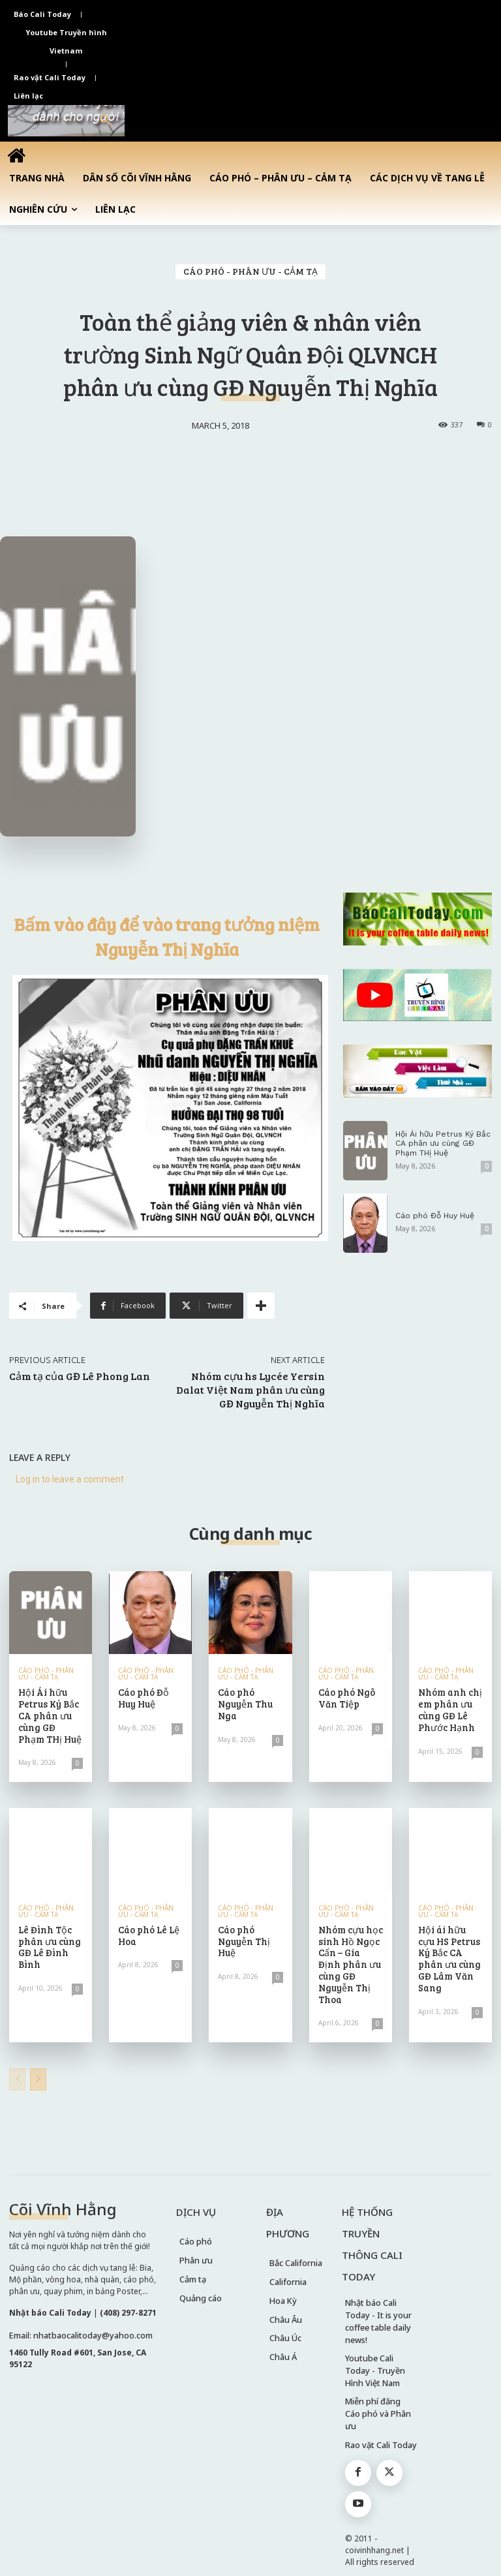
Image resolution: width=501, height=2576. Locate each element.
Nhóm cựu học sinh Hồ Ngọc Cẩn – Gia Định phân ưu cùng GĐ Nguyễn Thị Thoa (350, 1952)
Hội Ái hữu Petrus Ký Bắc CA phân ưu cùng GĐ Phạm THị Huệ (442, 1143)
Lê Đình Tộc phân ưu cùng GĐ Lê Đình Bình (48, 1941)
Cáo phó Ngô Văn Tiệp (346, 1697)
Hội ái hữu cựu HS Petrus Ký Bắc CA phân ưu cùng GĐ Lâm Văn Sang (450, 1947)
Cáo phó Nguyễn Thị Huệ (243, 1936)
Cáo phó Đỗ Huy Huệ (434, 1215)
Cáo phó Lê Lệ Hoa (148, 1930)
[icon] (16, 155)
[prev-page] (17, 2060)
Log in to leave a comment (70, 1479)
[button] (105, 120)
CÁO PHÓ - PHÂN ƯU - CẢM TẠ (250, 271)
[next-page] (38, 2060)
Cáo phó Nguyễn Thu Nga (244, 1702)
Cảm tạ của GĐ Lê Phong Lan (79, 1376)
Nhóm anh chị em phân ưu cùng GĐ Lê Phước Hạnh (448, 1707)
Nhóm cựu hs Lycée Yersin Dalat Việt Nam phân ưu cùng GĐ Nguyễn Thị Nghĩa (250, 1389)
